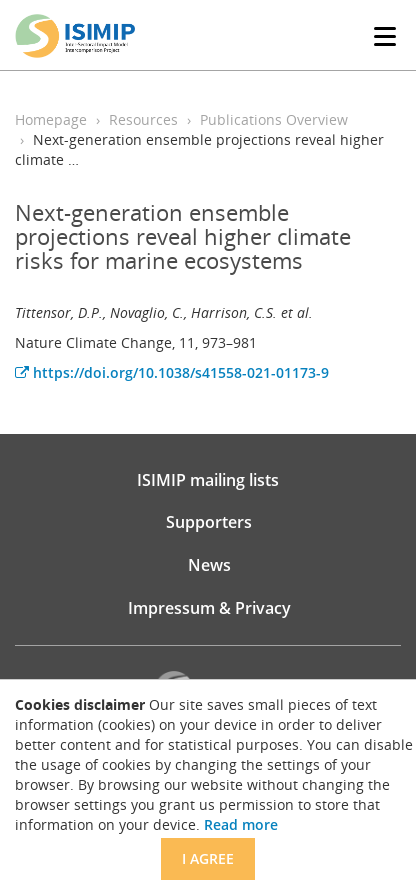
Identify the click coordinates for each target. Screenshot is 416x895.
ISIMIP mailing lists (208, 480)
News (209, 565)
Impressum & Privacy (209, 608)
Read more (241, 824)
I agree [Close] (208, 858)
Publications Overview (274, 119)
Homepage (51, 119)
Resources (143, 119)
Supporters (209, 522)
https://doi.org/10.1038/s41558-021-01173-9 (172, 372)
